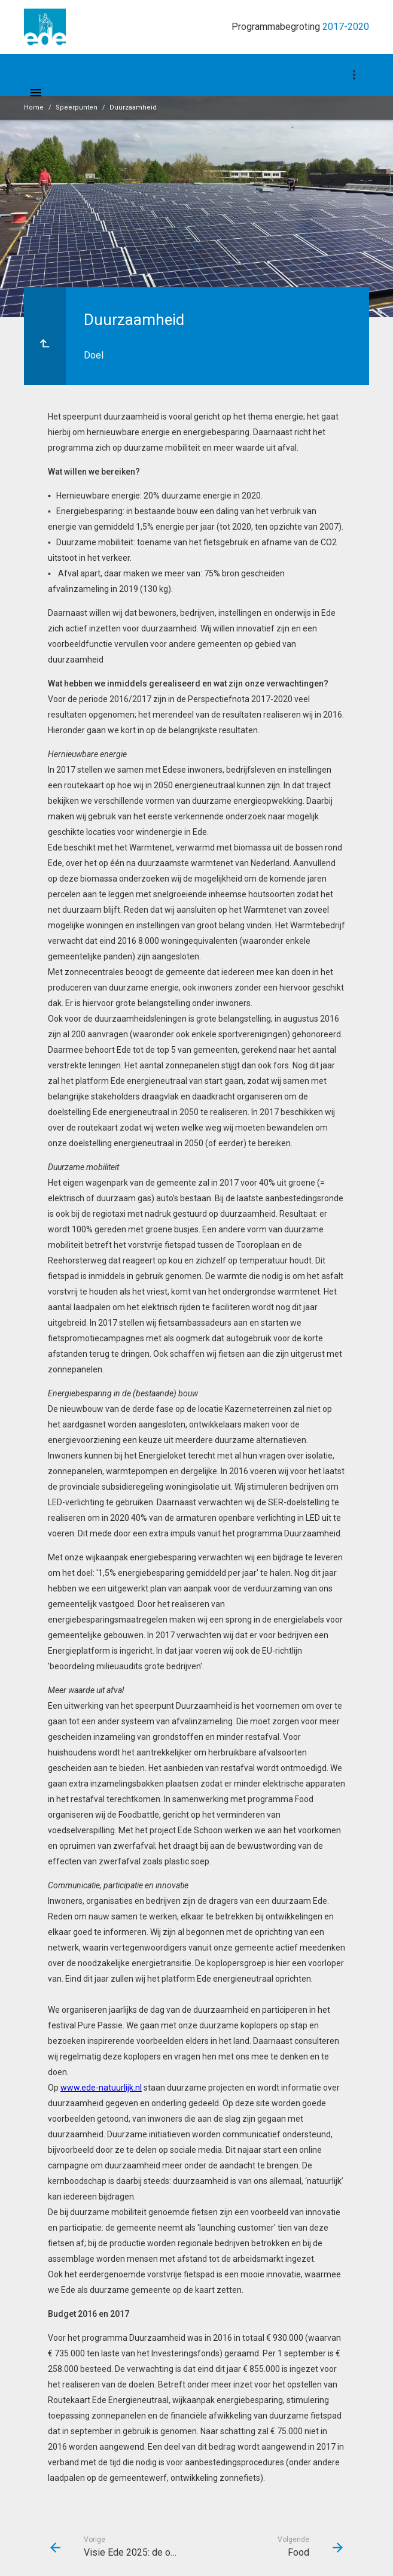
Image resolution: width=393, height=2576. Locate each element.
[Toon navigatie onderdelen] (354, 75)
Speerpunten (77, 107)
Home (34, 107)
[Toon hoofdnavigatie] (36, 93)
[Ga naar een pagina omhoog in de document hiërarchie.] (45, 336)
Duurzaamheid (133, 107)
